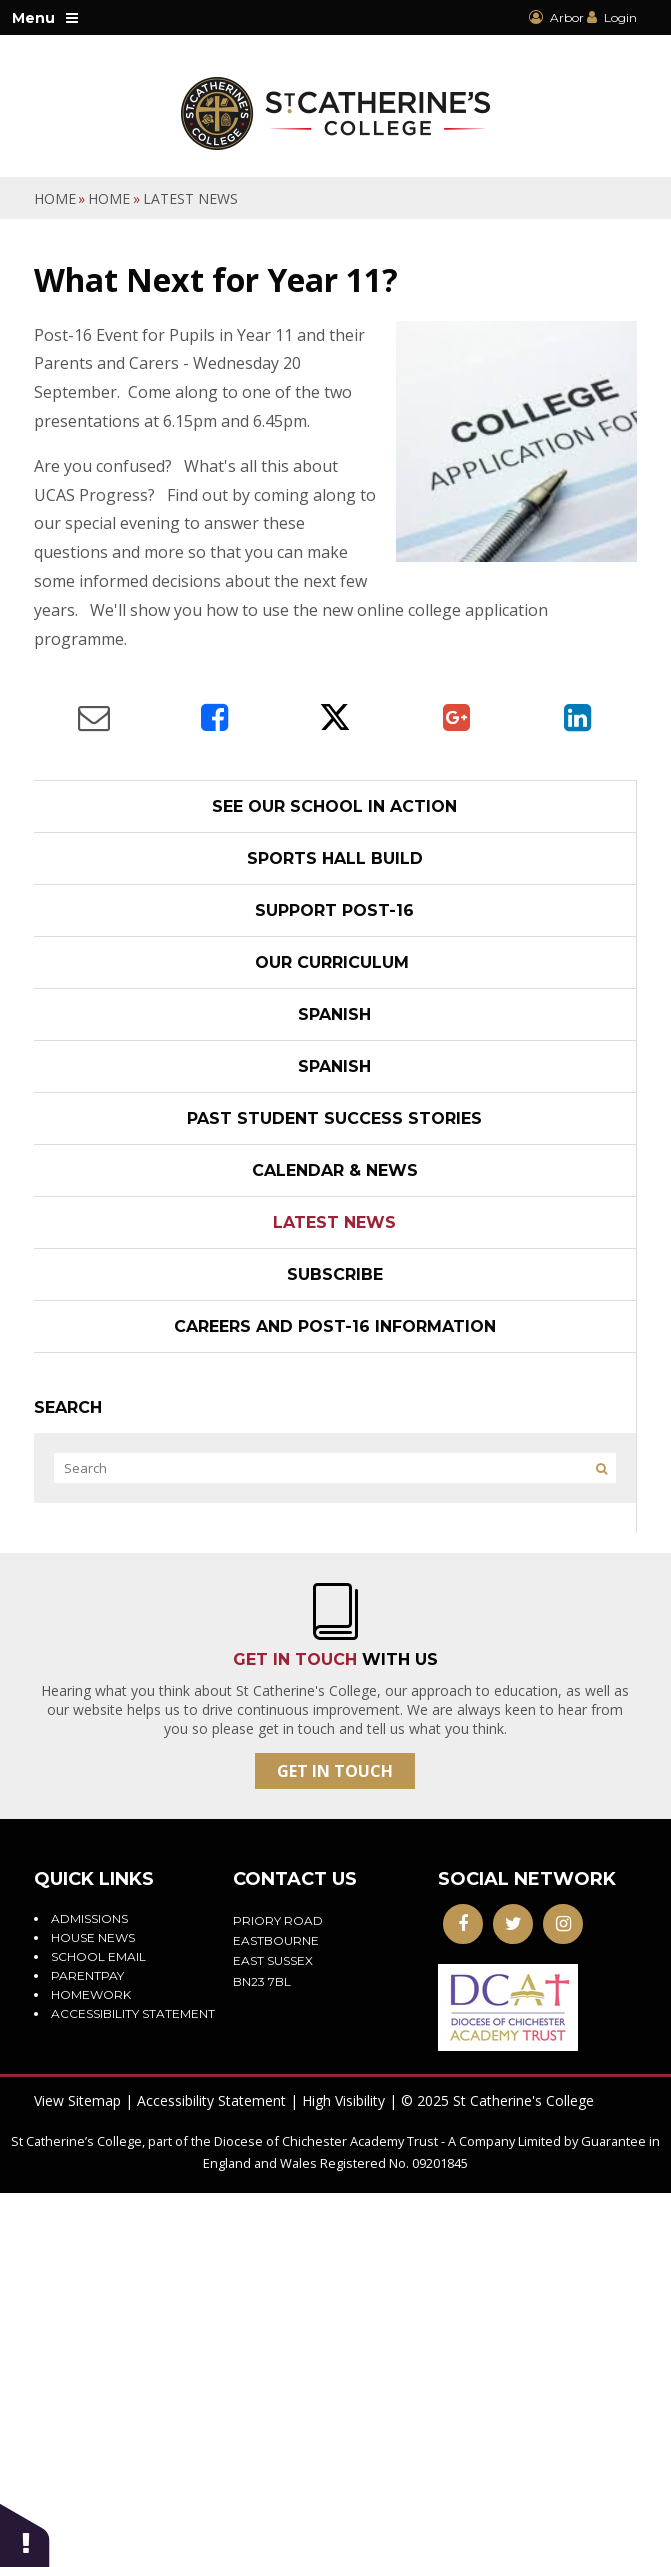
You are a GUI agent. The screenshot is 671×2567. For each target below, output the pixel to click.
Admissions (89, 1918)
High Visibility (343, 2100)
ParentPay (87, 1975)
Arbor (556, 17)
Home (55, 198)
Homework (91, 1994)
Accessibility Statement (211, 2100)
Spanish (334, 1014)
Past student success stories (334, 1118)
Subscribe (335, 1274)
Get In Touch (335, 1771)
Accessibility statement (133, 2013)
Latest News (190, 198)
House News (93, 1937)
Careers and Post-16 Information (335, 1326)
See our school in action (334, 806)
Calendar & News (335, 1170)
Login (620, 17)
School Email (98, 1956)
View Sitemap (77, 2100)
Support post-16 (334, 910)
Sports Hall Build (335, 858)
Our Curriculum (334, 962)
